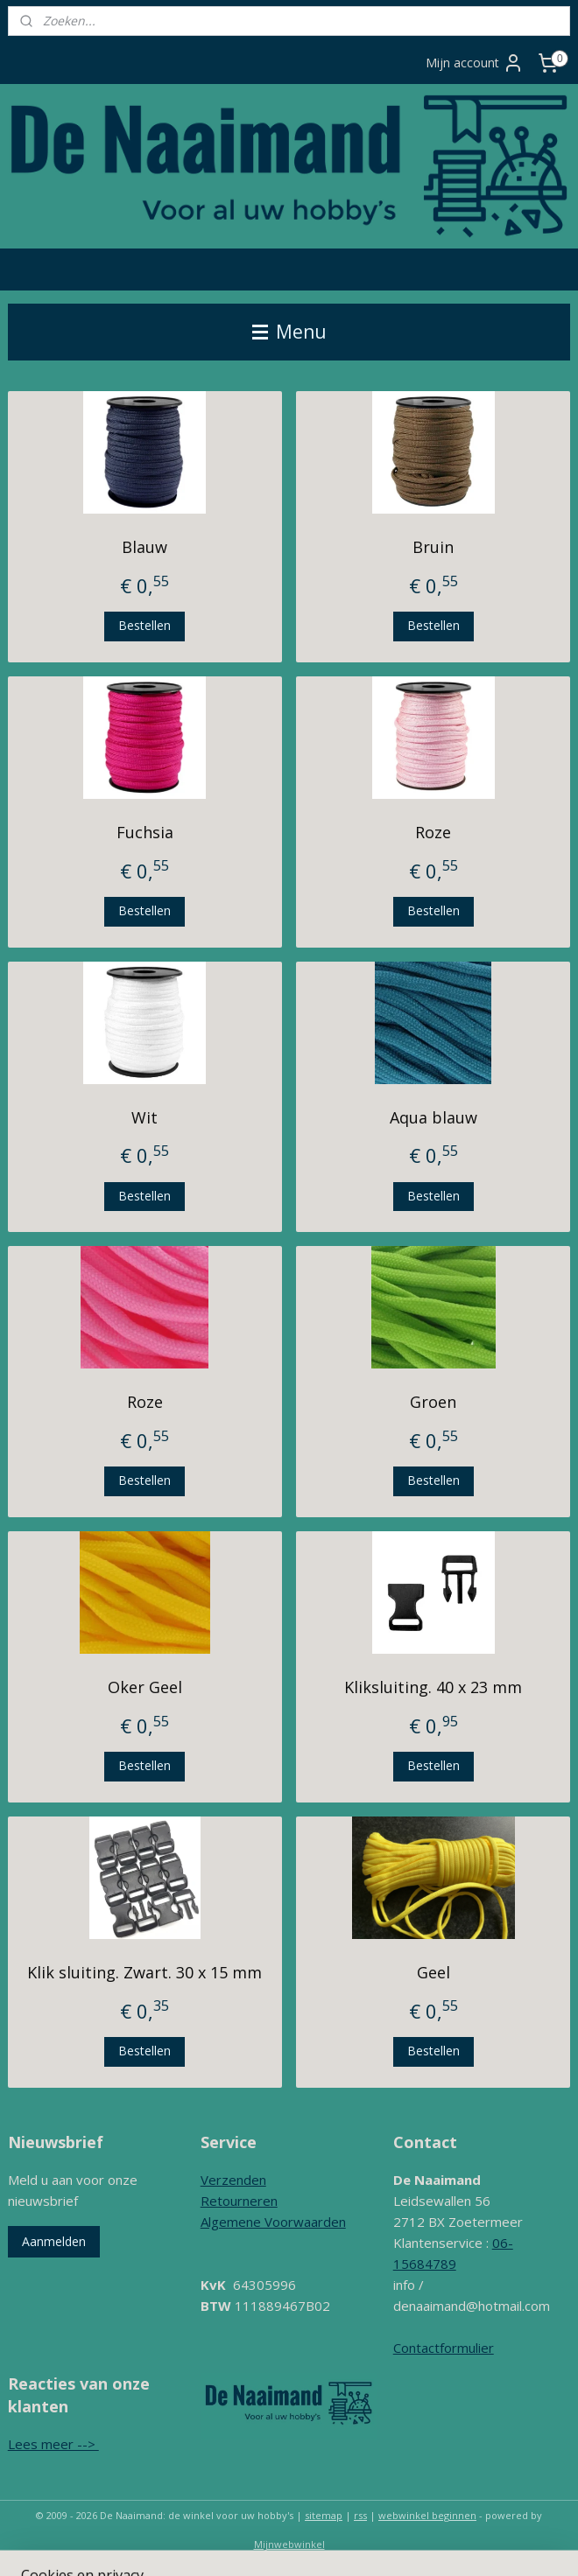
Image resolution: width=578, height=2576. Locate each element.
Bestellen (144, 625)
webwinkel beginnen (427, 2515)
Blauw (144, 546)
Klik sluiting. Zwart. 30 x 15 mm (144, 1972)
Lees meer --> (53, 2444)
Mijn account (475, 63)
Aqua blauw (433, 1117)
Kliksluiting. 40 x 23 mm (433, 1687)
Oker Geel (145, 1687)
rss (360, 2515)
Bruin (433, 546)
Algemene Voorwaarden (273, 2221)
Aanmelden (54, 2241)
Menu (289, 331)
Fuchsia (144, 832)
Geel (433, 1972)
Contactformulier (443, 2347)
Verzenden (233, 2179)
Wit (144, 1117)
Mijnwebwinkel (289, 2544)
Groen (433, 1401)
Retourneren (239, 2200)
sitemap (323, 2515)
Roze (433, 832)
